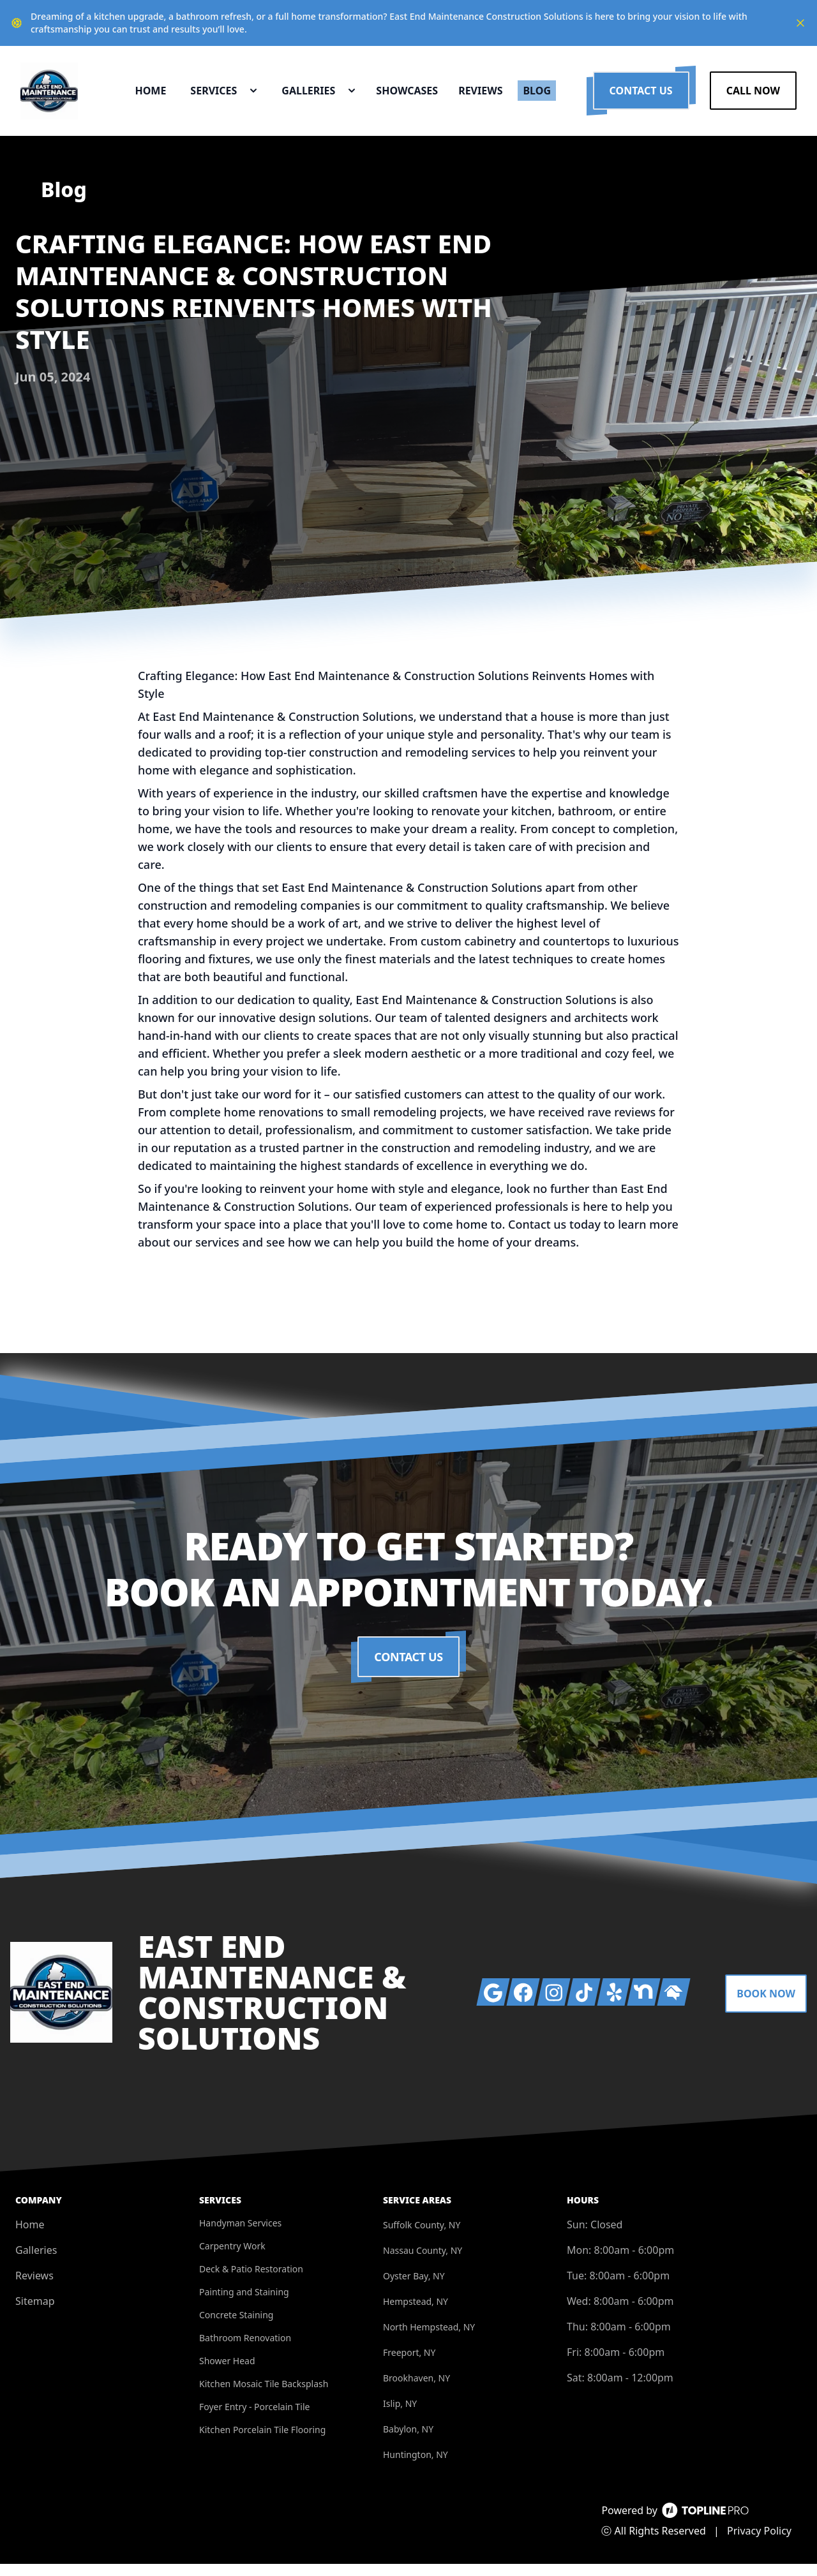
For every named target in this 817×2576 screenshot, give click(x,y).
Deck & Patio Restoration (251, 2281)
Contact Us (641, 97)
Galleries (36, 2262)
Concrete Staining (236, 2327)
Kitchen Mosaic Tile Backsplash (263, 2396)
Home (30, 2237)
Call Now (753, 97)
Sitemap (35, 2313)
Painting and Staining (244, 2304)
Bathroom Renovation (245, 2350)
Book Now (766, 2006)
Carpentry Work (232, 2258)
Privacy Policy (759, 2543)
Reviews (34, 2288)
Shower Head (227, 2373)
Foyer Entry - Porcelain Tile (254, 2419)
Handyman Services (240, 2235)
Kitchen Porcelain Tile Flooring (262, 2442)
